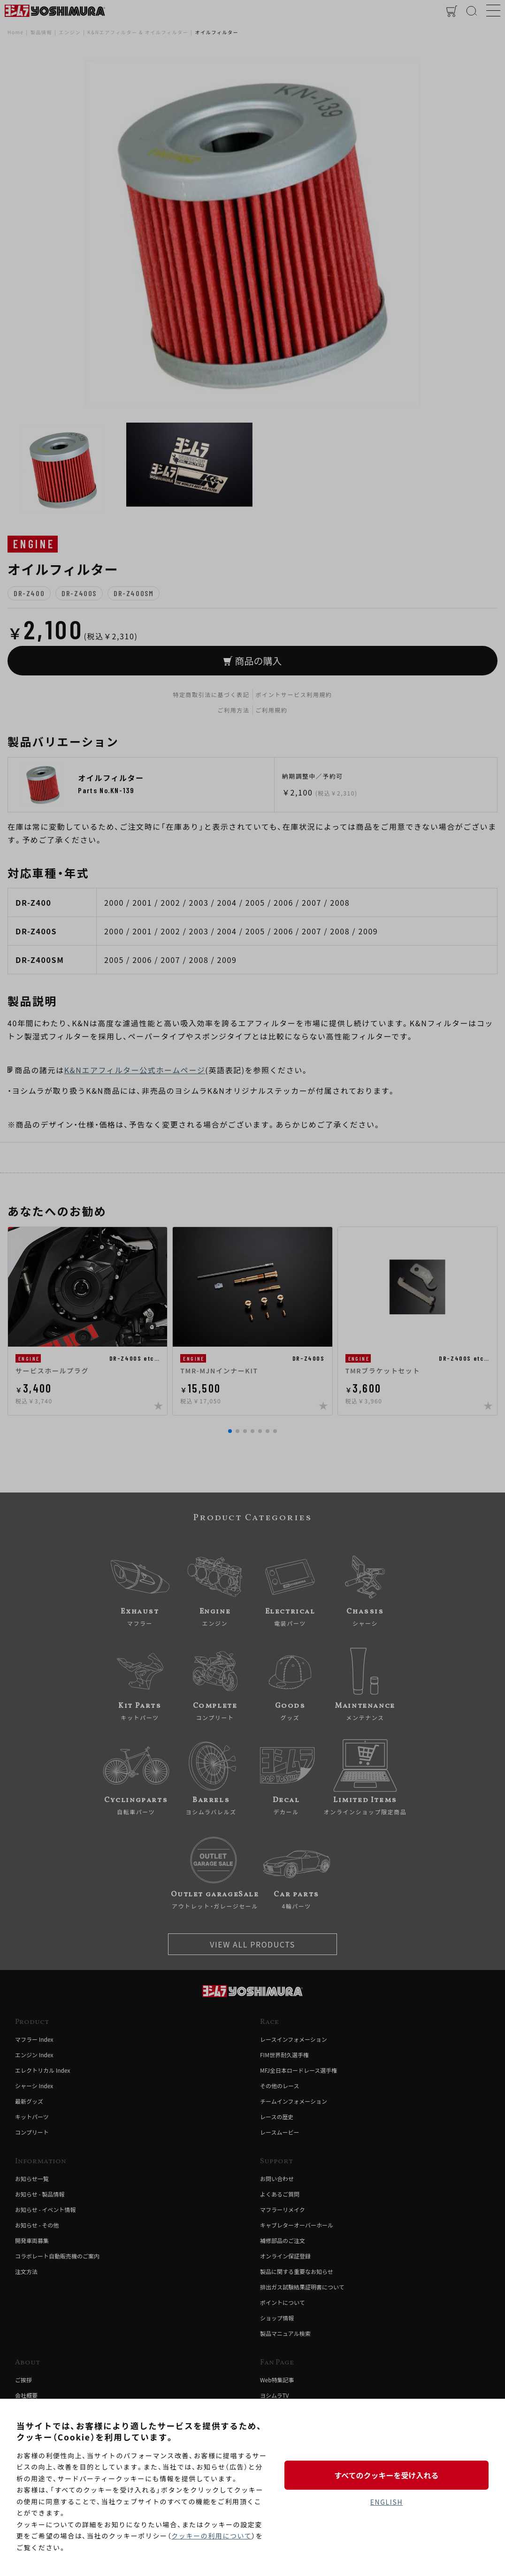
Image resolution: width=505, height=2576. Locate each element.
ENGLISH (386, 2502)
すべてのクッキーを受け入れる (386, 2475)
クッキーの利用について (211, 2535)
